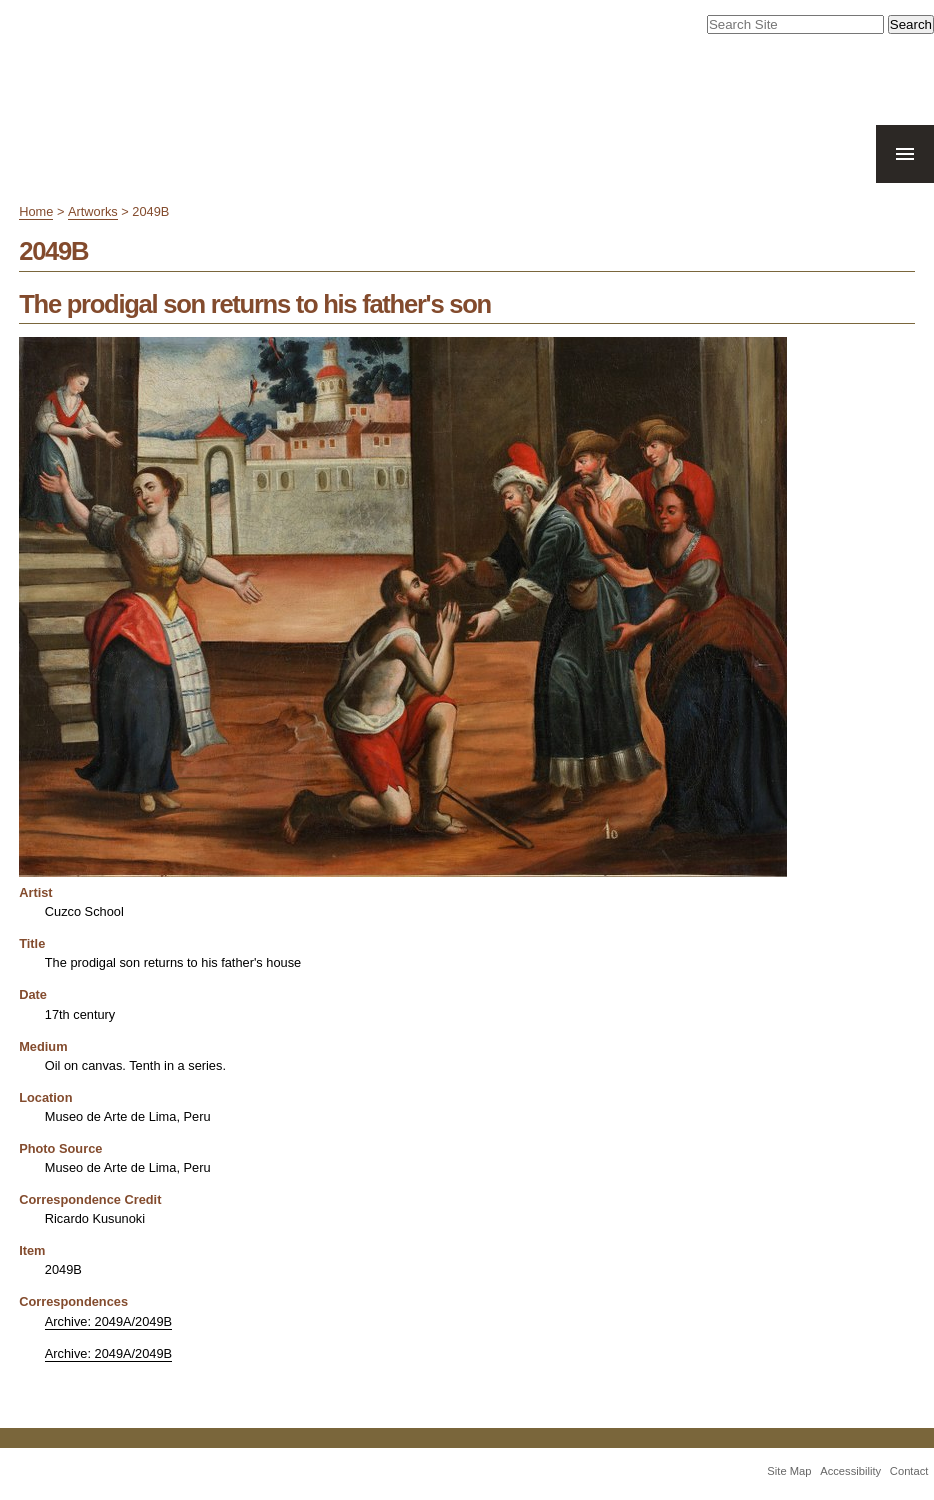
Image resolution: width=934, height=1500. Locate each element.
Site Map (789, 1471)
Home (36, 211)
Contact (909, 1471)
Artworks (93, 211)
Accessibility (850, 1471)
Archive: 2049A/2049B (108, 1321)
